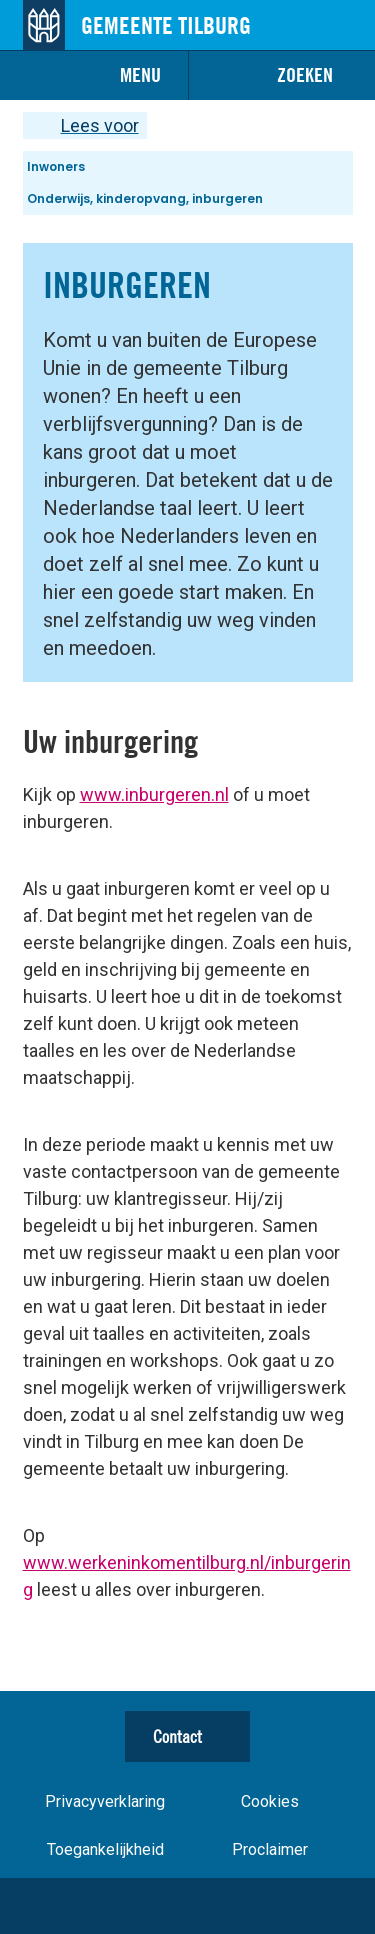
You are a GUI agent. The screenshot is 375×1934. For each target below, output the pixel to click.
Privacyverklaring (105, 1801)
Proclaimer (270, 1849)
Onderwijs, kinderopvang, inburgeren (145, 198)
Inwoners (56, 166)
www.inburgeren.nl (154, 794)
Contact (177, 1736)
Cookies (270, 1801)
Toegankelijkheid (105, 1849)
